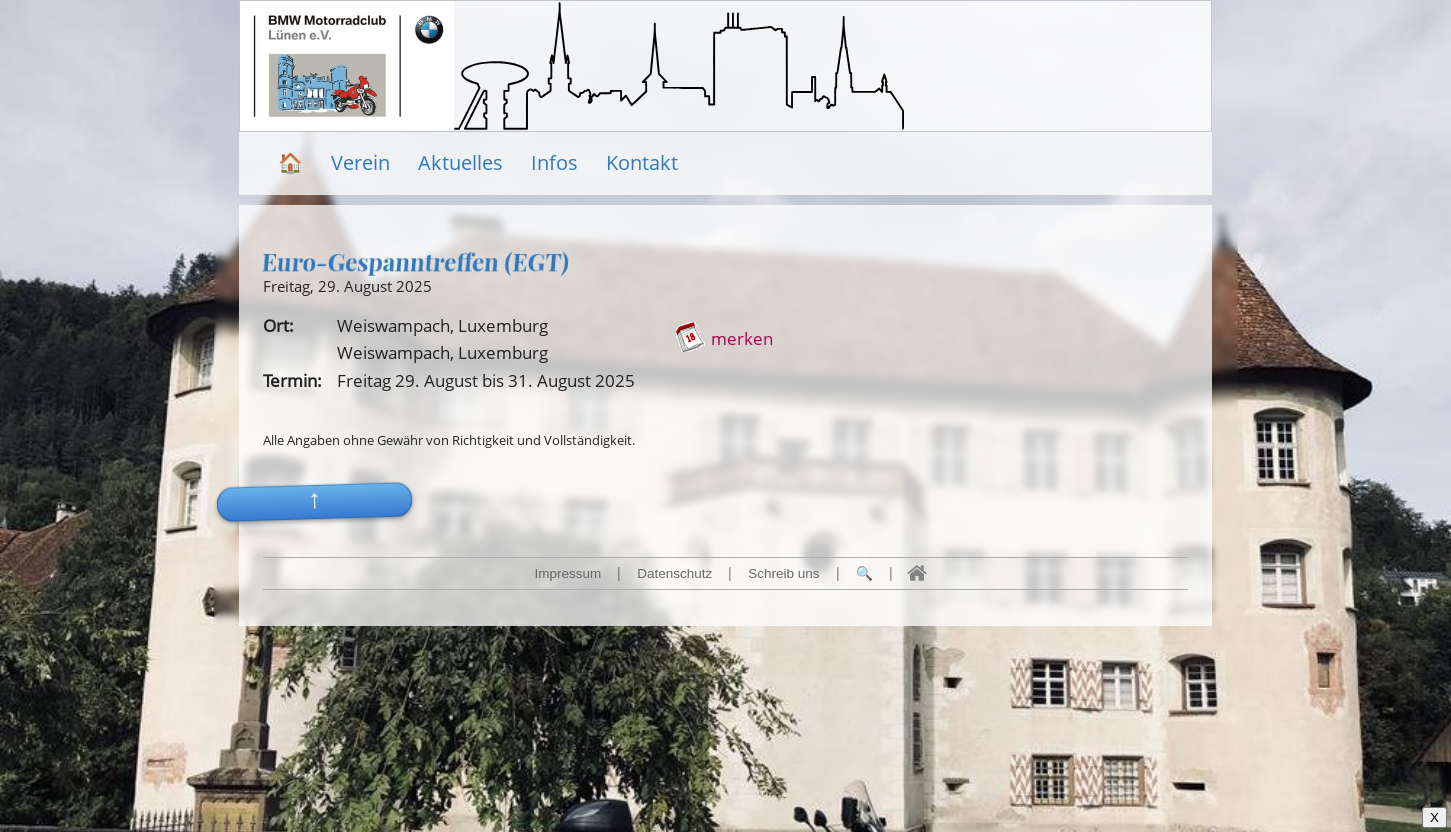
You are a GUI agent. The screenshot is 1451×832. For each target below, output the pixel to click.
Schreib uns (783, 573)
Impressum (567, 573)
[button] (315, 472)
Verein (360, 162)
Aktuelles (460, 162)
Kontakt (642, 162)
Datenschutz (674, 573)
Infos (554, 162)
